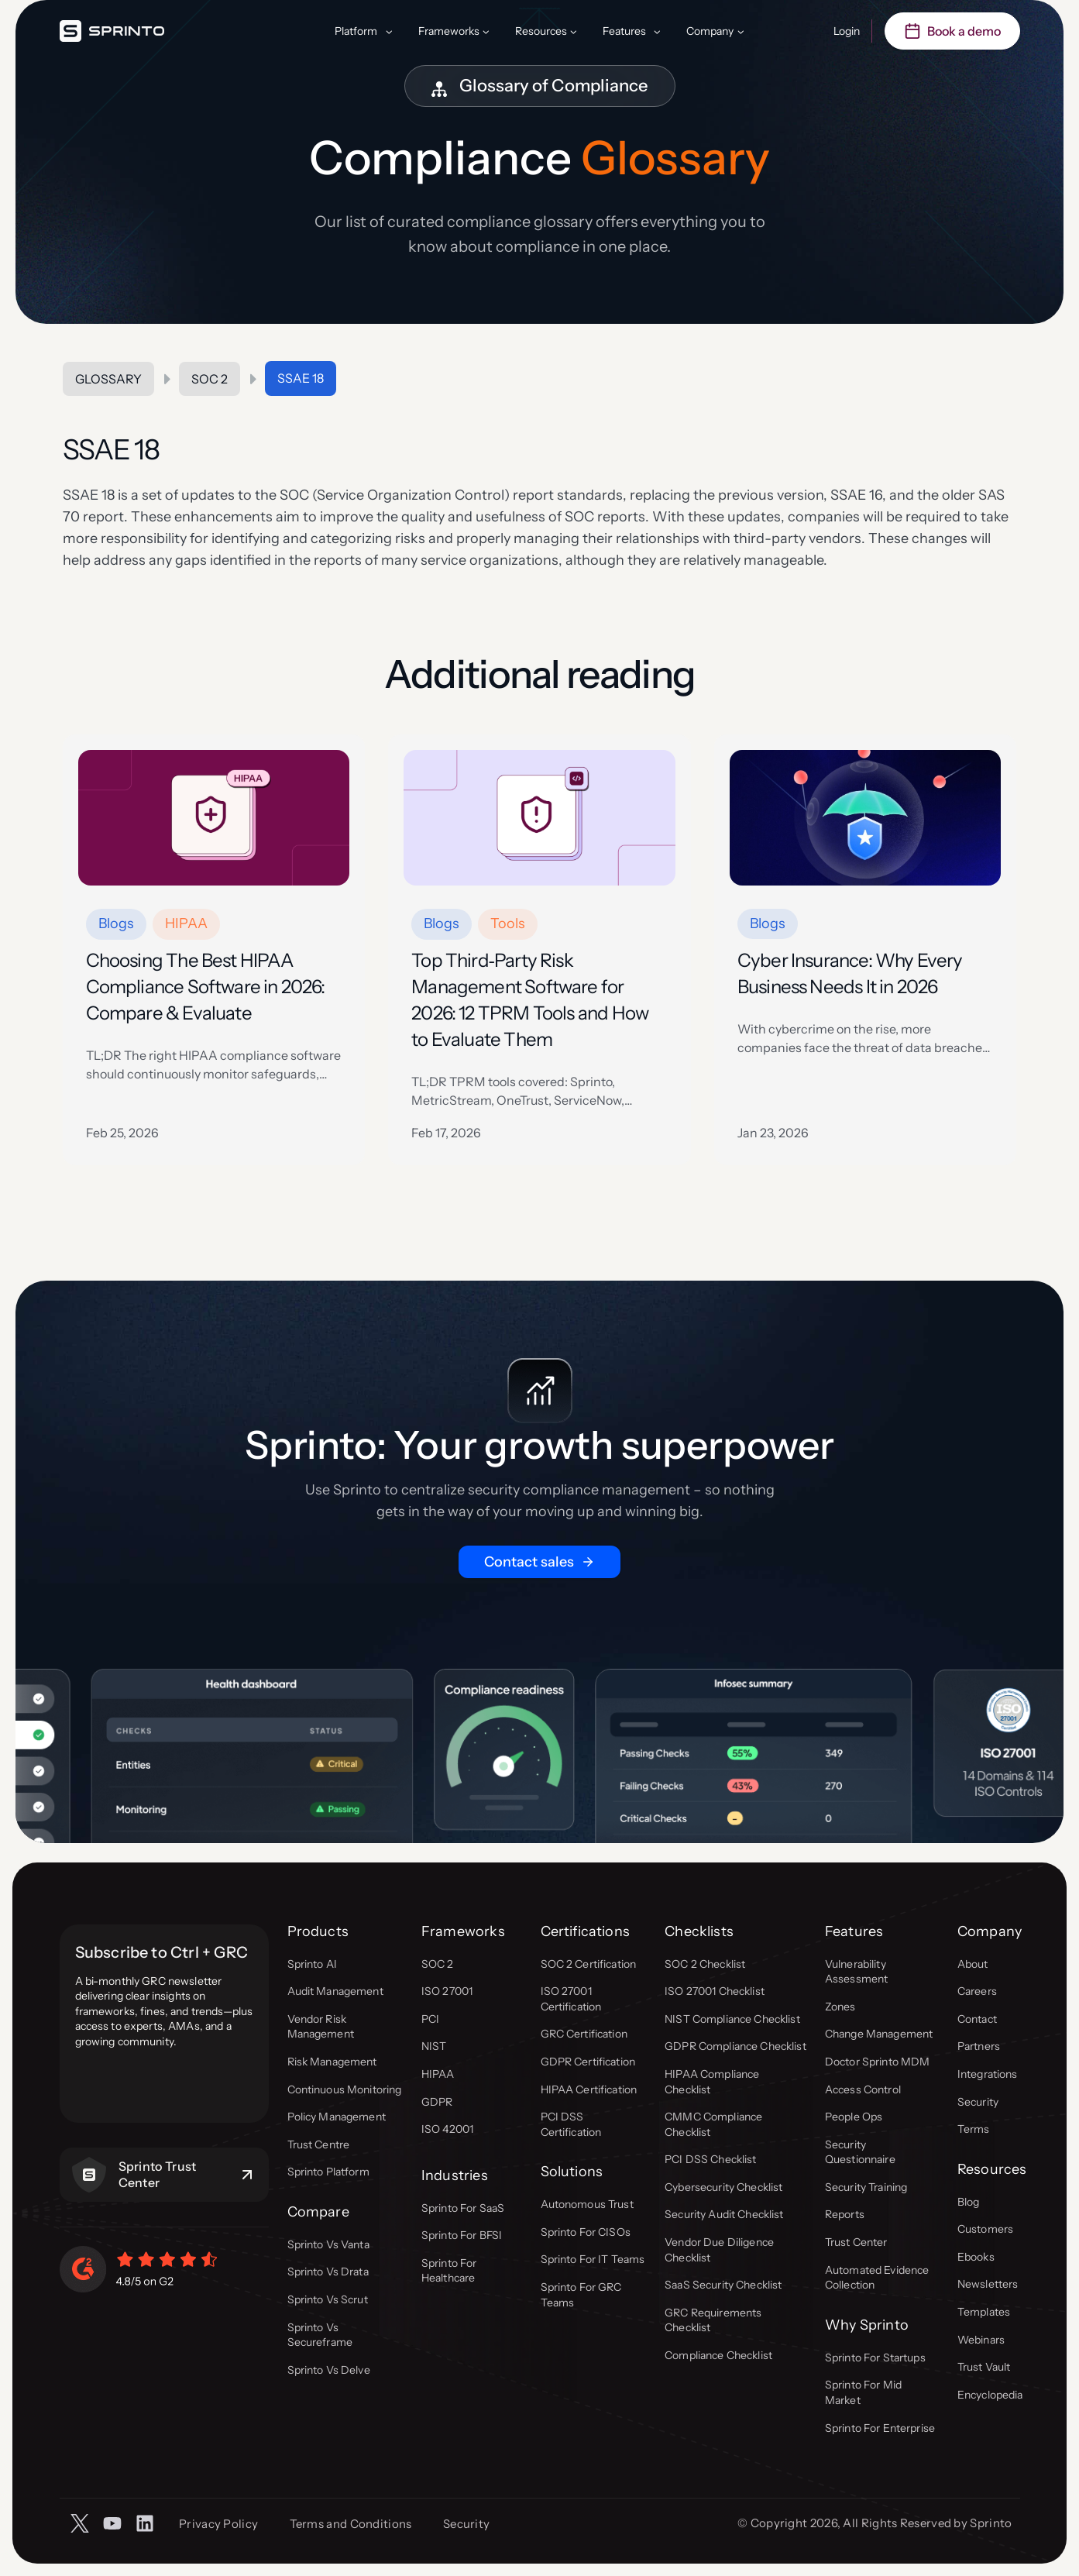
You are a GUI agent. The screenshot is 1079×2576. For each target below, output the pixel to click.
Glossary (108, 379)
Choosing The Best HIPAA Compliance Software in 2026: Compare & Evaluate (205, 986)
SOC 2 (209, 379)
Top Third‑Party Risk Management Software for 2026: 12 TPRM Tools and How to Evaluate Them (529, 1000)
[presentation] (214, 818)
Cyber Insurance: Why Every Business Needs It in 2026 (850, 973)
